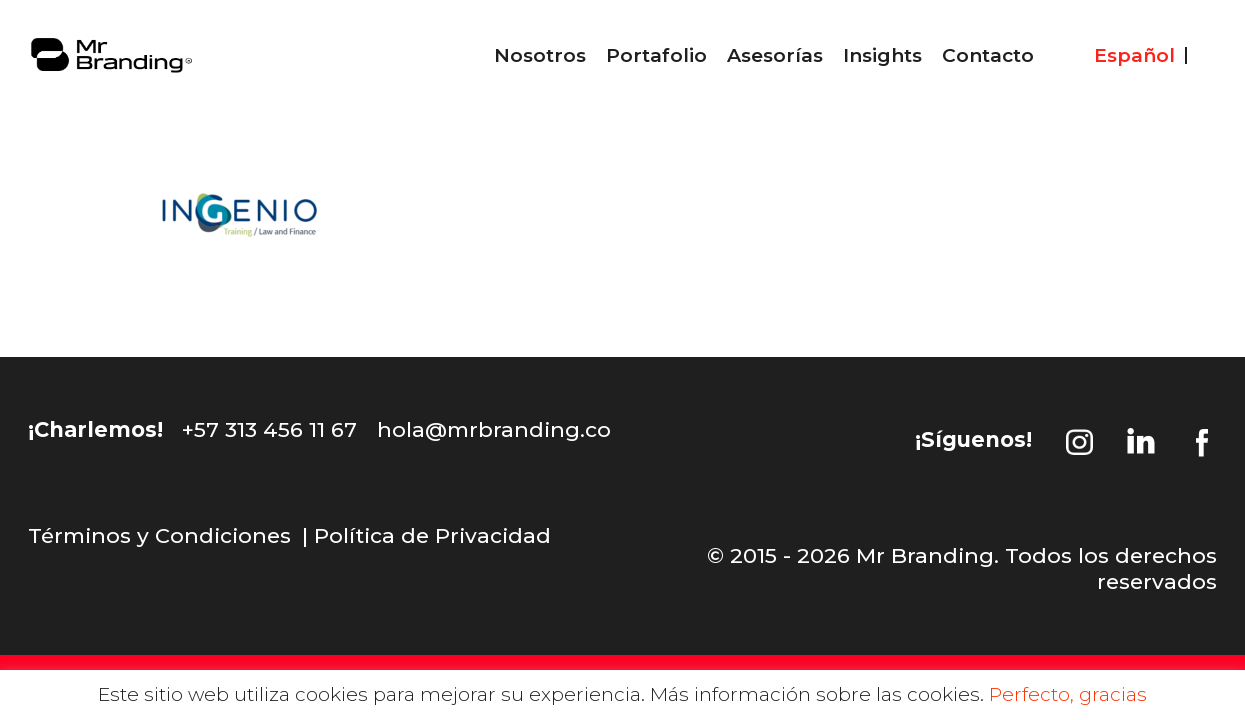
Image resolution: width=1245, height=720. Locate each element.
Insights (882, 55)
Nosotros (540, 55)
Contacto (988, 55)
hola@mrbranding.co (494, 429)
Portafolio (656, 55)
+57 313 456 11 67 (269, 429)
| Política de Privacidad (426, 535)
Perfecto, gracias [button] (1068, 694)
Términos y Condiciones (159, 535)
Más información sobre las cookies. (817, 694)
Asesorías (775, 55)
